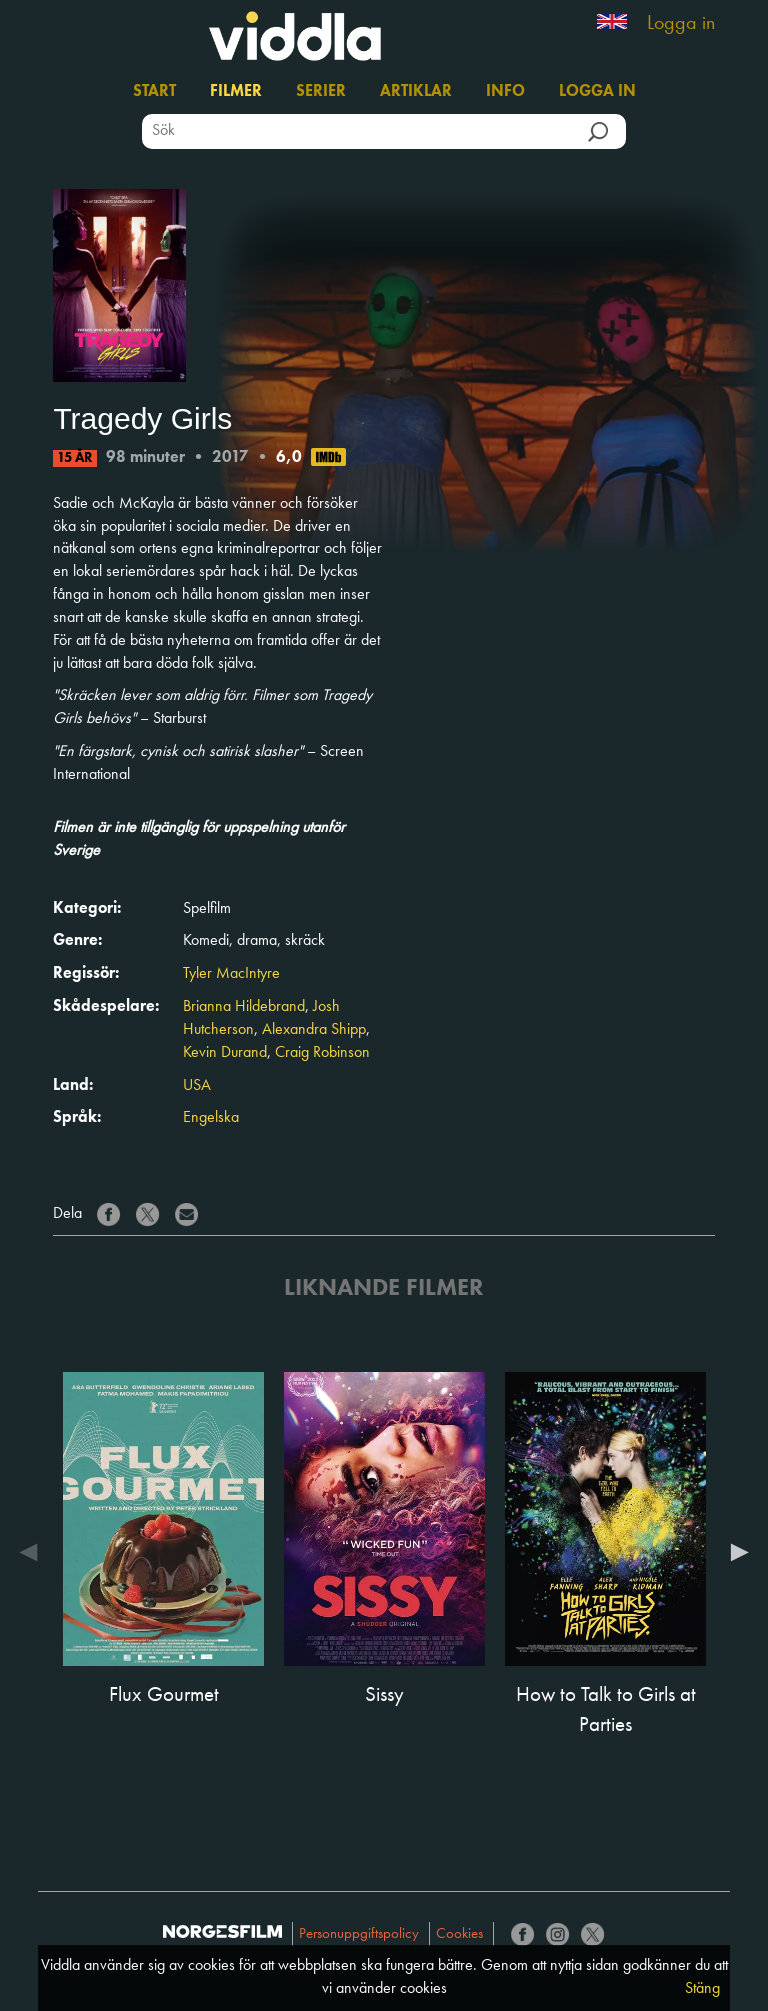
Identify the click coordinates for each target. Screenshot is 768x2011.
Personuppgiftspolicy (359, 1934)
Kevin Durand (225, 1053)
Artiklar (416, 92)
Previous (33, 1552)
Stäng (702, 1989)
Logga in (681, 24)
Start (154, 92)
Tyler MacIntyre (231, 974)
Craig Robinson (322, 1053)
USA (197, 1086)
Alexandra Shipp (314, 1030)
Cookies (459, 1934)
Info (505, 92)
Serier (321, 92)
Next (735, 1552)
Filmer (236, 92)
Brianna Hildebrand (244, 1007)
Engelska (211, 1118)
